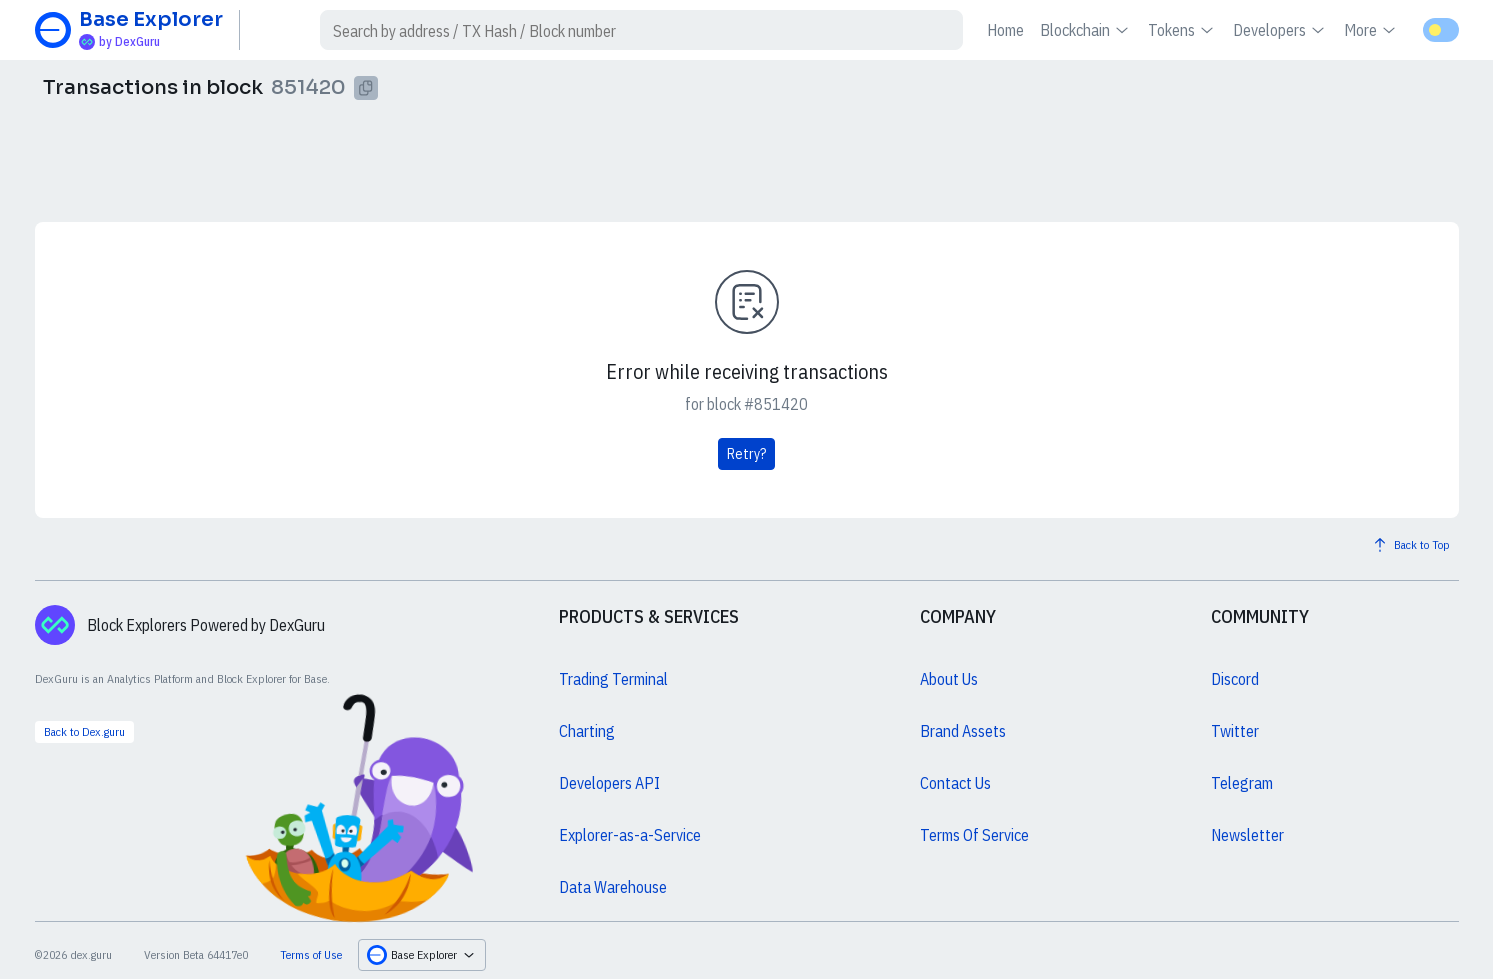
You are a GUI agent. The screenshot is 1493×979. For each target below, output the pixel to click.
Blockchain (1086, 30)
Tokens (1182, 30)
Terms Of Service (974, 835)
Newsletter (1247, 835)
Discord (1235, 679)
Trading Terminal (613, 679)
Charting (587, 731)
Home (1005, 30)
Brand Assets (963, 731)
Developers (1280, 30)
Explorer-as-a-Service (630, 835)
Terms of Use (311, 954)
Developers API (609, 783)
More (1371, 30)
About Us (949, 679)
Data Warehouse (613, 887)
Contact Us (955, 783)
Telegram (1242, 783)
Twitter (1235, 731)
